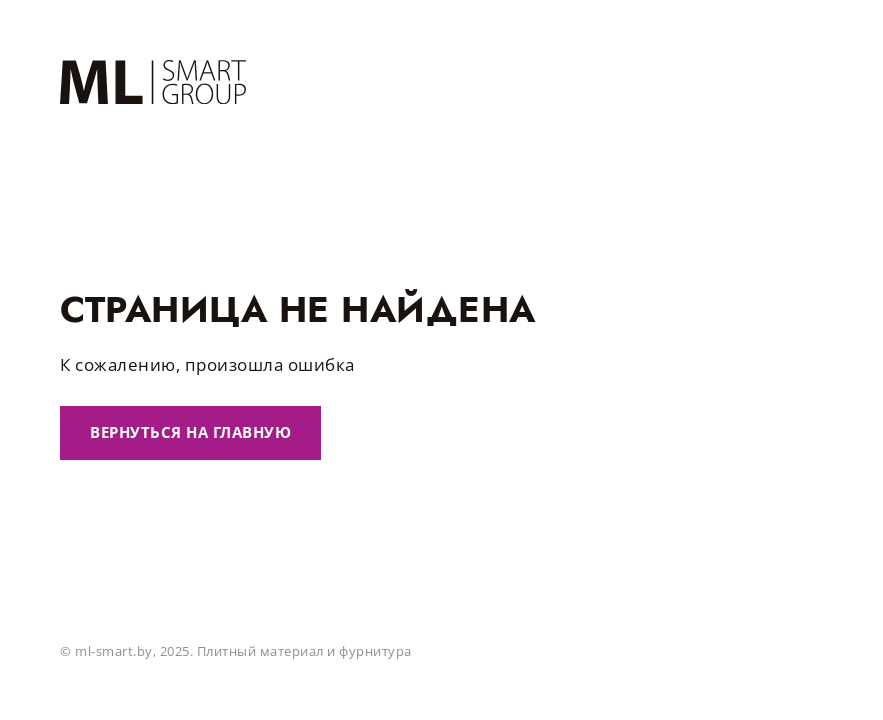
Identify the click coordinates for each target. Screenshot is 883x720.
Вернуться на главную (190, 432)
